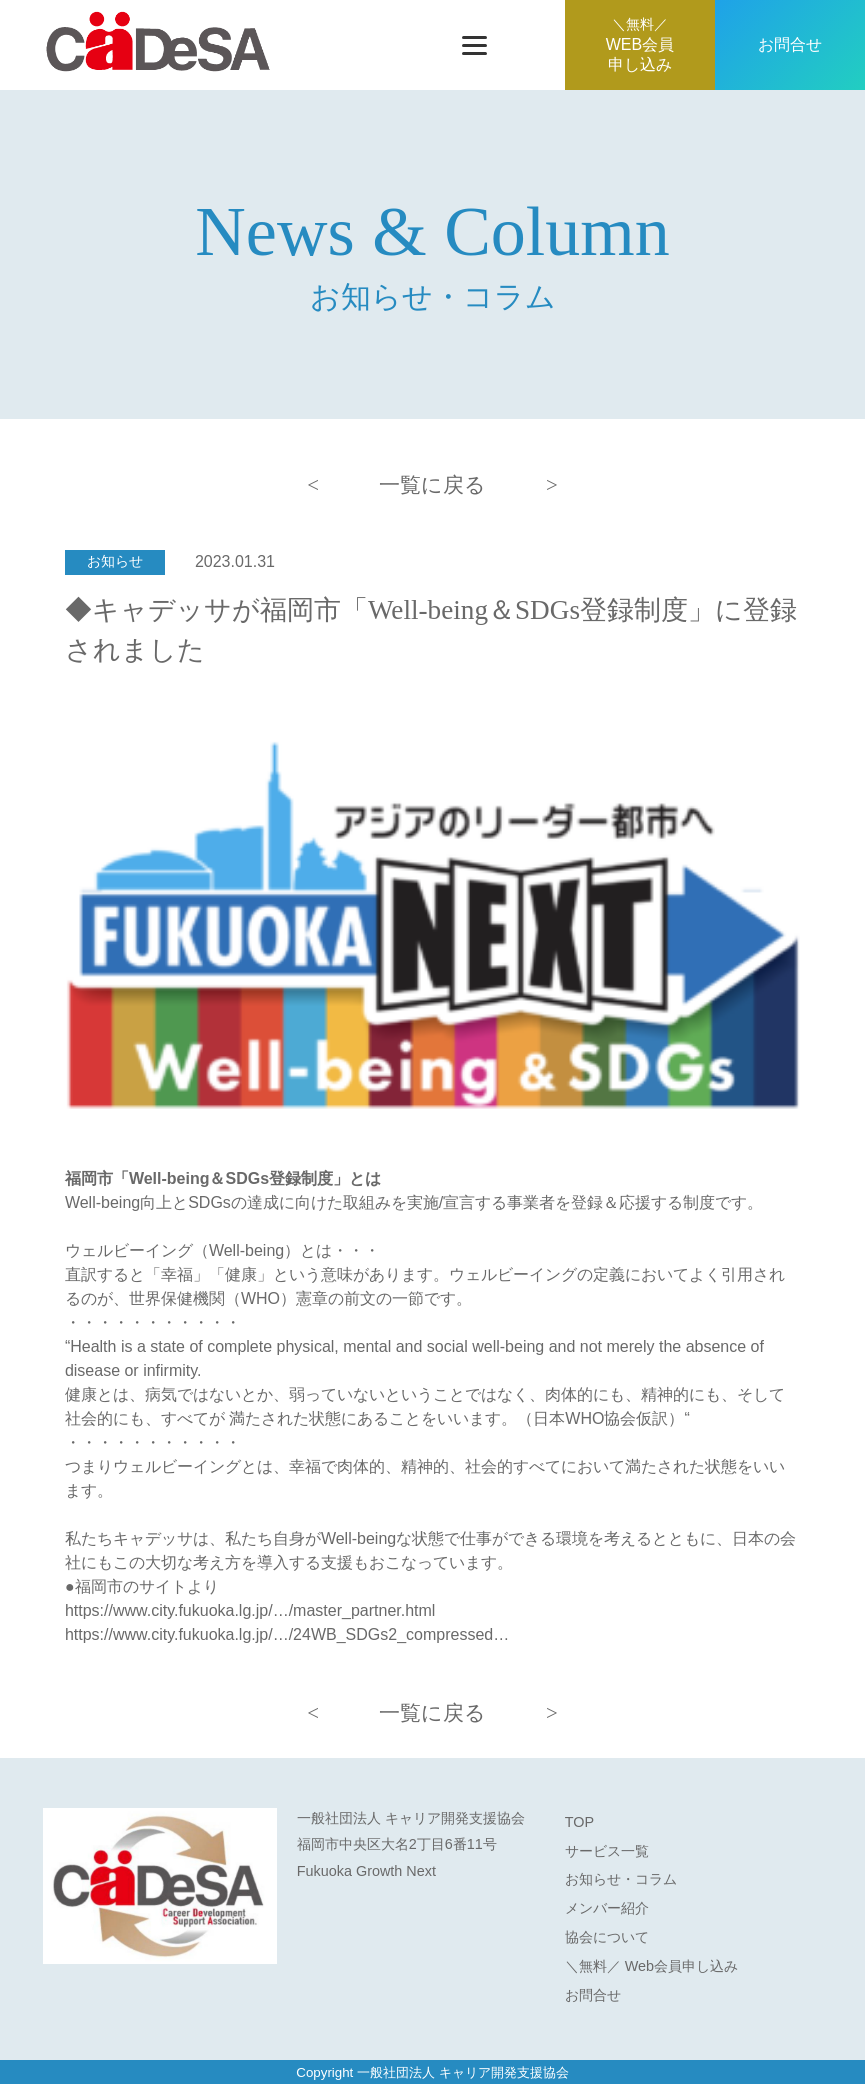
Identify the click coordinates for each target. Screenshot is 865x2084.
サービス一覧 (607, 1851)
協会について (607, 1937)
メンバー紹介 (607, 1908)
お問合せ (790, 44)
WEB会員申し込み (640, 45)
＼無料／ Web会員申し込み (651, 1966)
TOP (579, 1822)
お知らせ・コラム (621, 1879)
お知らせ (115, 561)
